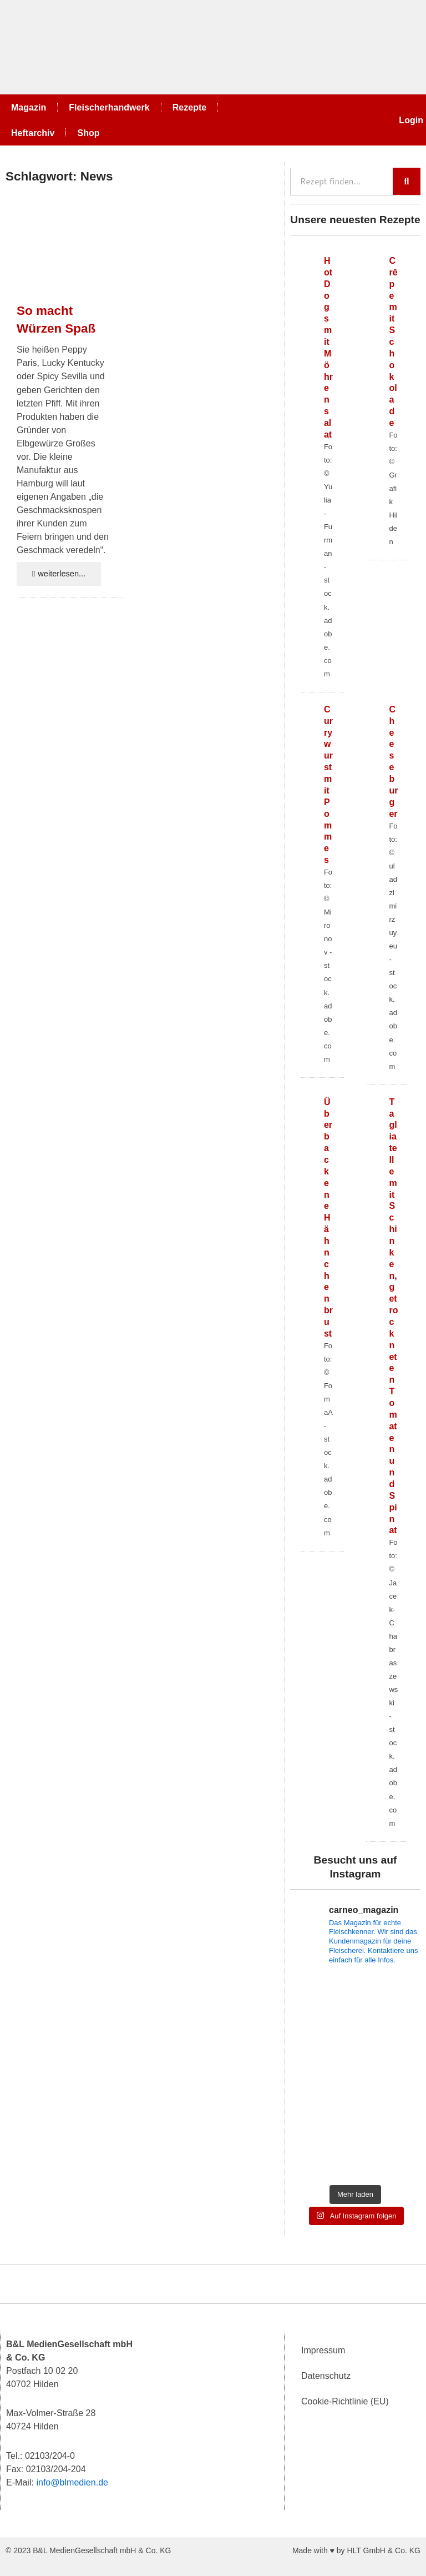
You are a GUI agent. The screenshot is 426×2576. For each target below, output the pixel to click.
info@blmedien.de (72, 2482)
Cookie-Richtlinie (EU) (345, 2401)
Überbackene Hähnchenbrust (328, 1217)
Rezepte (190, 107)
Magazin (28, 107)
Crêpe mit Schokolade (393, 341)
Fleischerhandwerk (109, 107)
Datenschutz (326, 2376)
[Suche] (406, 181)
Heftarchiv (32, 133)
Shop (88, 133)
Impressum (323, 2350)
